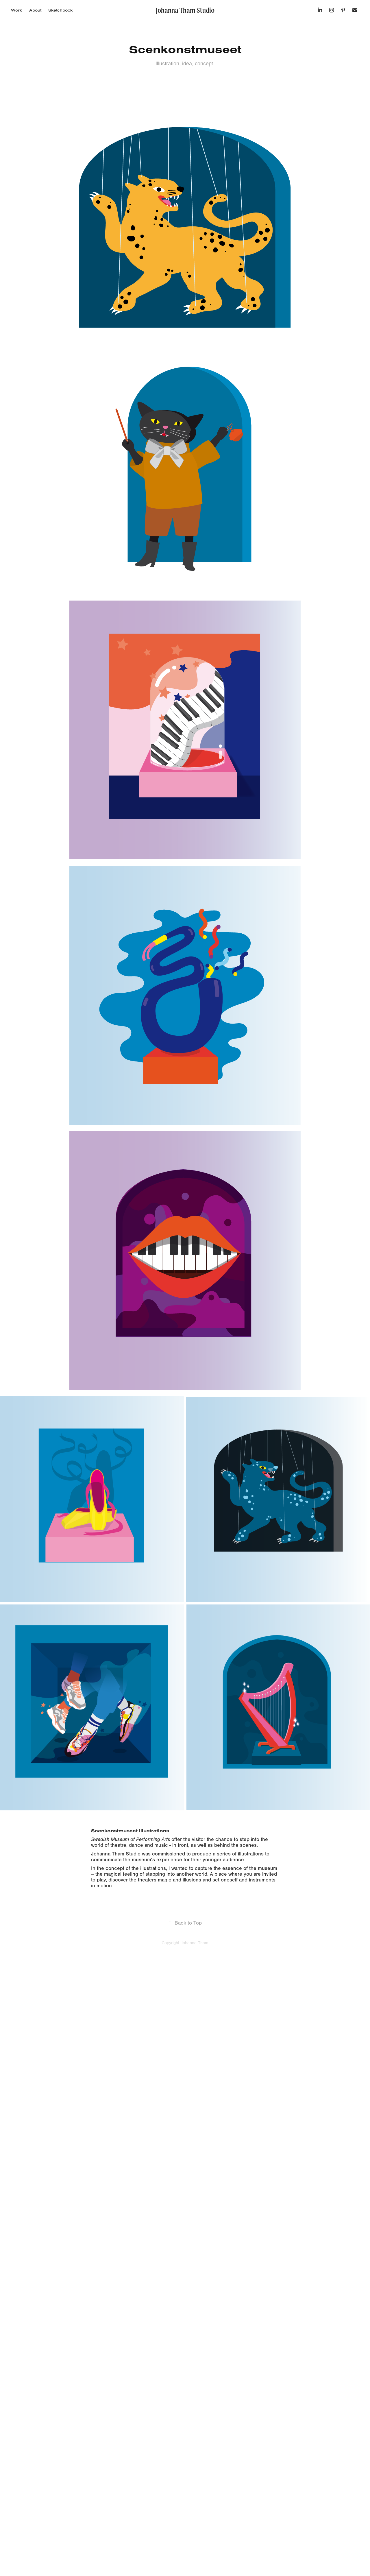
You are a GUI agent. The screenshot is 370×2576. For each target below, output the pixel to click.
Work (16, 10)
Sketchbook (60, 10)
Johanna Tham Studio (185, 10)
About (35, 10)
